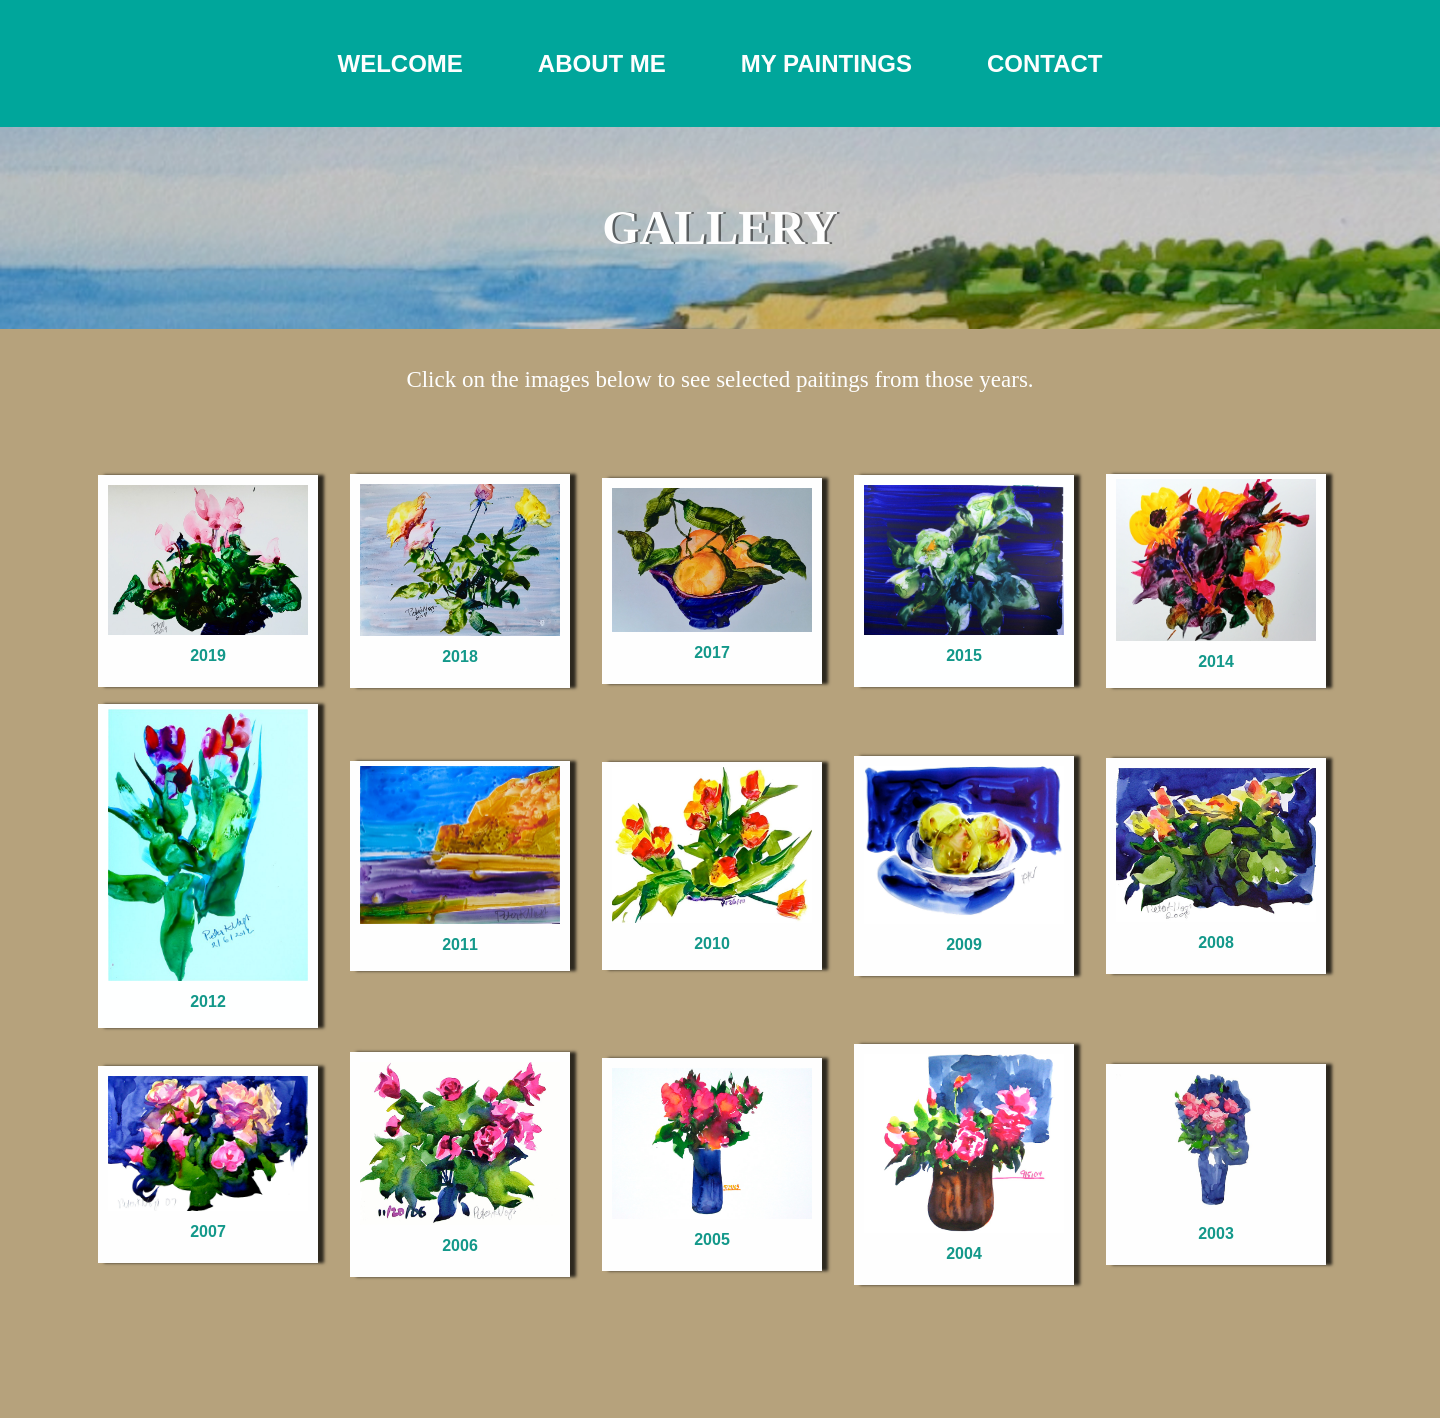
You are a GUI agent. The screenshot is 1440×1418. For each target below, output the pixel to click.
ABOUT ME (602, 63)
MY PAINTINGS (826, 63)
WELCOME (399, 63)
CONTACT (1045, 63)
